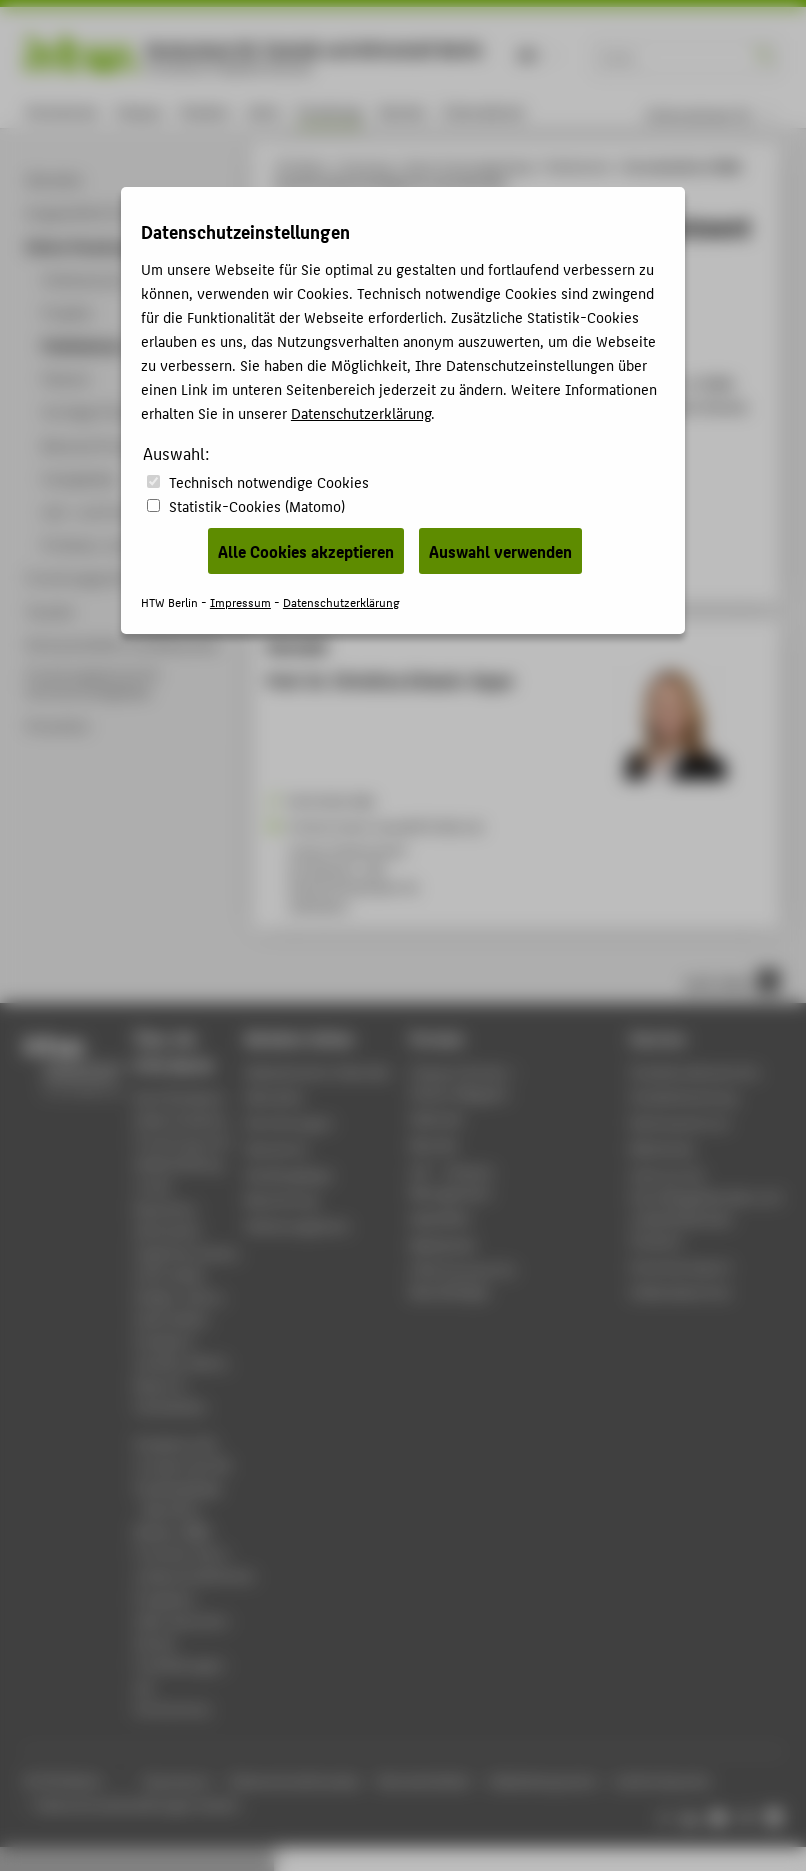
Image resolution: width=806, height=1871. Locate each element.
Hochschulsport (680, 1266)
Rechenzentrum (679, 1122)
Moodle (434, 1144)
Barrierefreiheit (424, 1780)
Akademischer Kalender (318, 1071)
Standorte (276, 1148)
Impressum (176, 1780)
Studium (205, 111)
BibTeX (294, 568)
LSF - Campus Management (452, 1181)
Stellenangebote (297, 1225)
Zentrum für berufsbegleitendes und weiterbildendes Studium (705, 1207)
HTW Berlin (301, 166)
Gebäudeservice (680, 1291)
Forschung (329, 111)
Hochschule (62, 111)
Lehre (263, 111)
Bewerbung (281, 1199)
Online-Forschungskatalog (468, 166)
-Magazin (465, 1082)
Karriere (402, 111)
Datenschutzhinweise (294, 1780)
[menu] (722, 115)
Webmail (436, 1118)
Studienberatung (683, 1096)
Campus (139, 111)
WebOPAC (440, 1218)
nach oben (732, 981)
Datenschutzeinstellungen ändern (138, 1804)
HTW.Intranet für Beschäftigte (463, 1280)
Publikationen (578, 166)
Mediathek (443, 1244)
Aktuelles (274, 1096)
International (483, 111)
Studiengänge (289, 1174)
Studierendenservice (694, 1071)
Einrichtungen (289, 1122)
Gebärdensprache (542, 1780)
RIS (335, 568)
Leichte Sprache (662, 1780)
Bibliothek (662, 1148)
